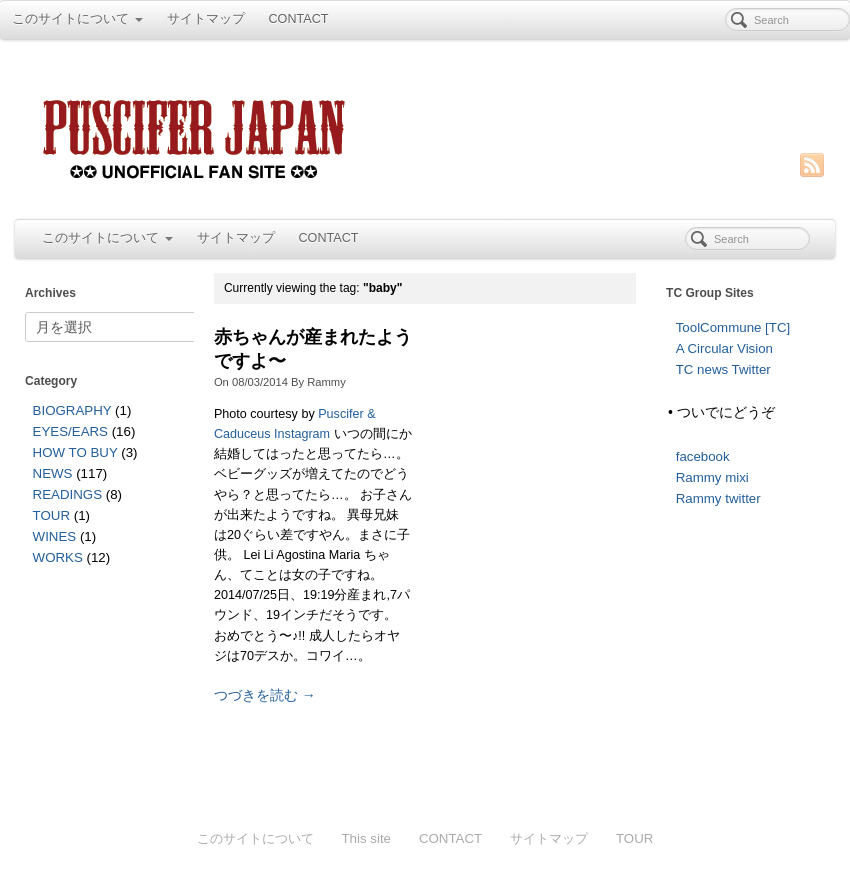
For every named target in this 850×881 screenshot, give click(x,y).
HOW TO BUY (75, 452)
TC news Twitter (723, 369)
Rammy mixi (712, 477)
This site (366, 838)
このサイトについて (77, 19)
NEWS (53, 473)
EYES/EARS (70, 431)
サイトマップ (206, 19)
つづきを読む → (265, 695)
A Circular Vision (724, 348)
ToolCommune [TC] (733, 327)
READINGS (67, 494)
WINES (55, 536)
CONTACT (299, 19)
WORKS (58, 557)
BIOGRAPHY (72, 410)
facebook (703, 456)
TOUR (51, 515)
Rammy (326, 382)
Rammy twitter (718, 498)
